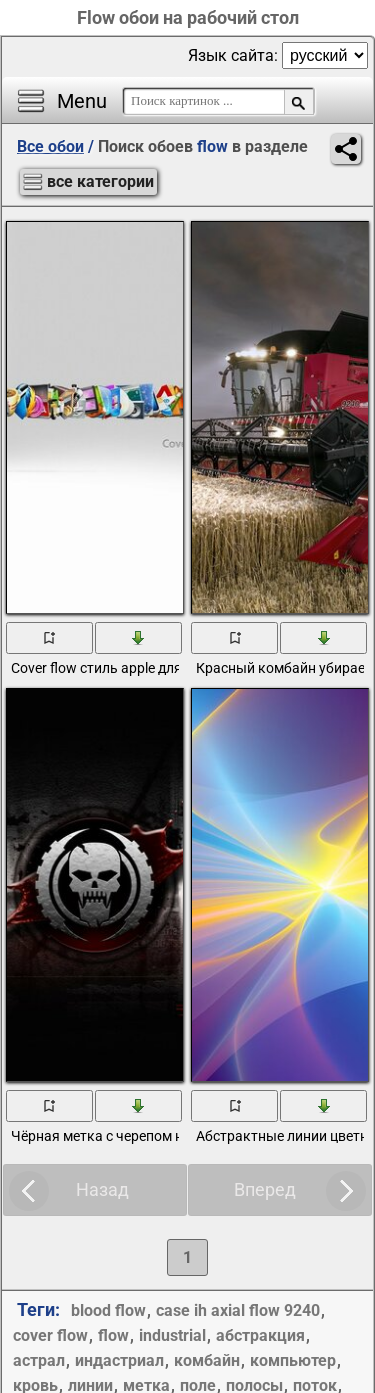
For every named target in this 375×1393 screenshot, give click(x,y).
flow (113, 1335)
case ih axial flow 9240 (238, 1310)
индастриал (119, 1360)
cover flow (50, 1335)
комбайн (207, 1360)
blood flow (108, 1310)
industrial (172, 1335)
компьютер (293, 1360)
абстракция (260, 1335)
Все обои (50, 146)
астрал (39, 1360)
